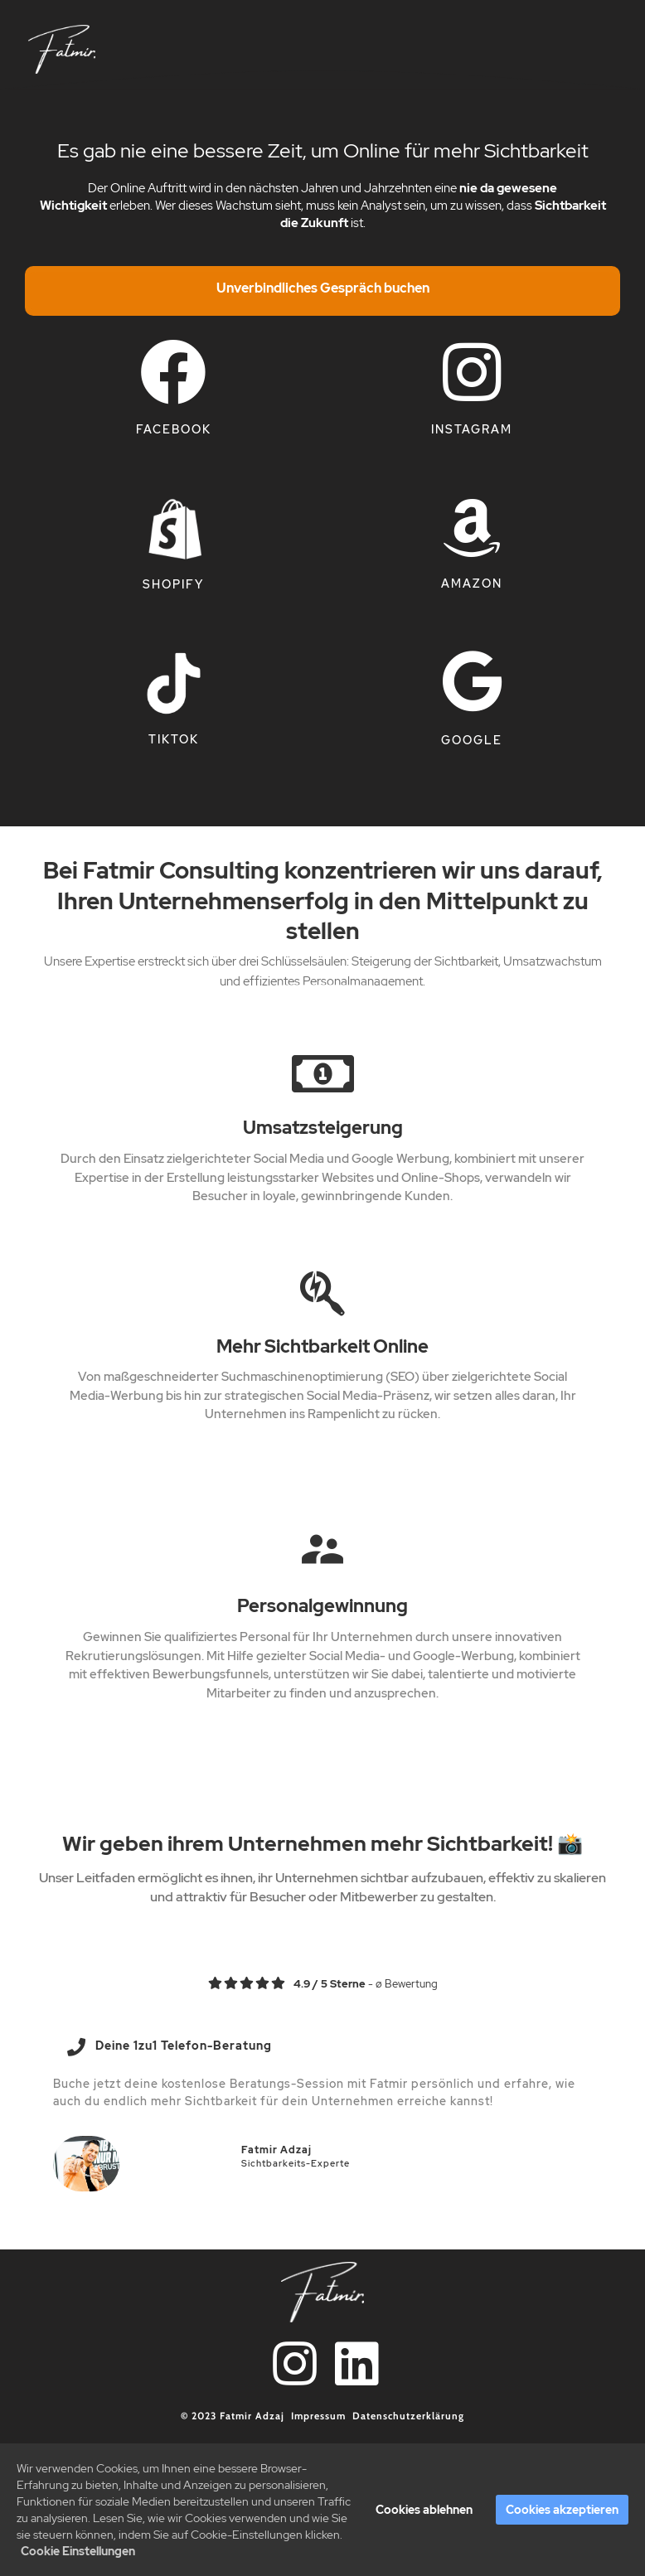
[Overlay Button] (322, 291)
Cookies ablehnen (424, 2510)
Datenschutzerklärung (408, 2415)
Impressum (318, 2415)
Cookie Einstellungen (78, 2552)
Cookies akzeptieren (562, 2510)
